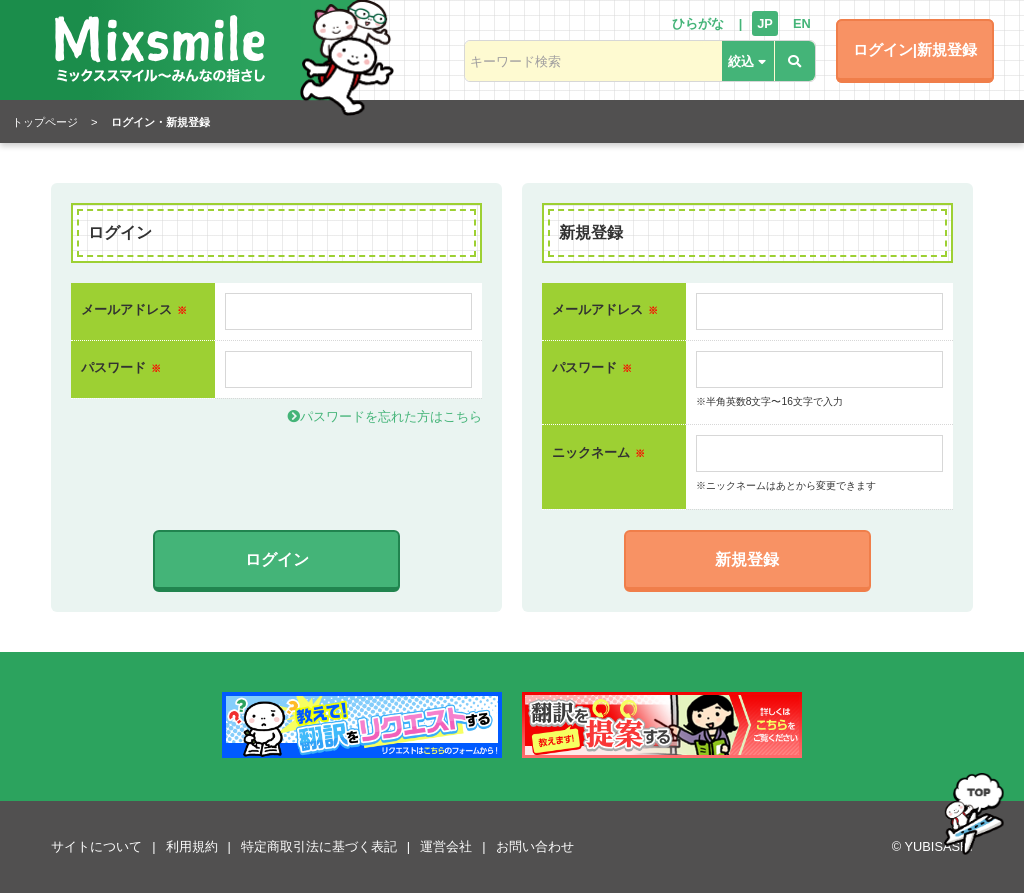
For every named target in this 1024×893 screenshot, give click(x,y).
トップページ (45, 122)
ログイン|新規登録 (915, 49)
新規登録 (747, 559)
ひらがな (698, 23)
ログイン (277, 559)
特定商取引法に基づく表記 (319, 846)
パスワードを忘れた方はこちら (384, 416)
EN (802, 23)
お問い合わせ (535, 846)
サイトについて (96, 846)
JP (765, 23)
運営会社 (446, 846)
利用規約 (192, 846)
